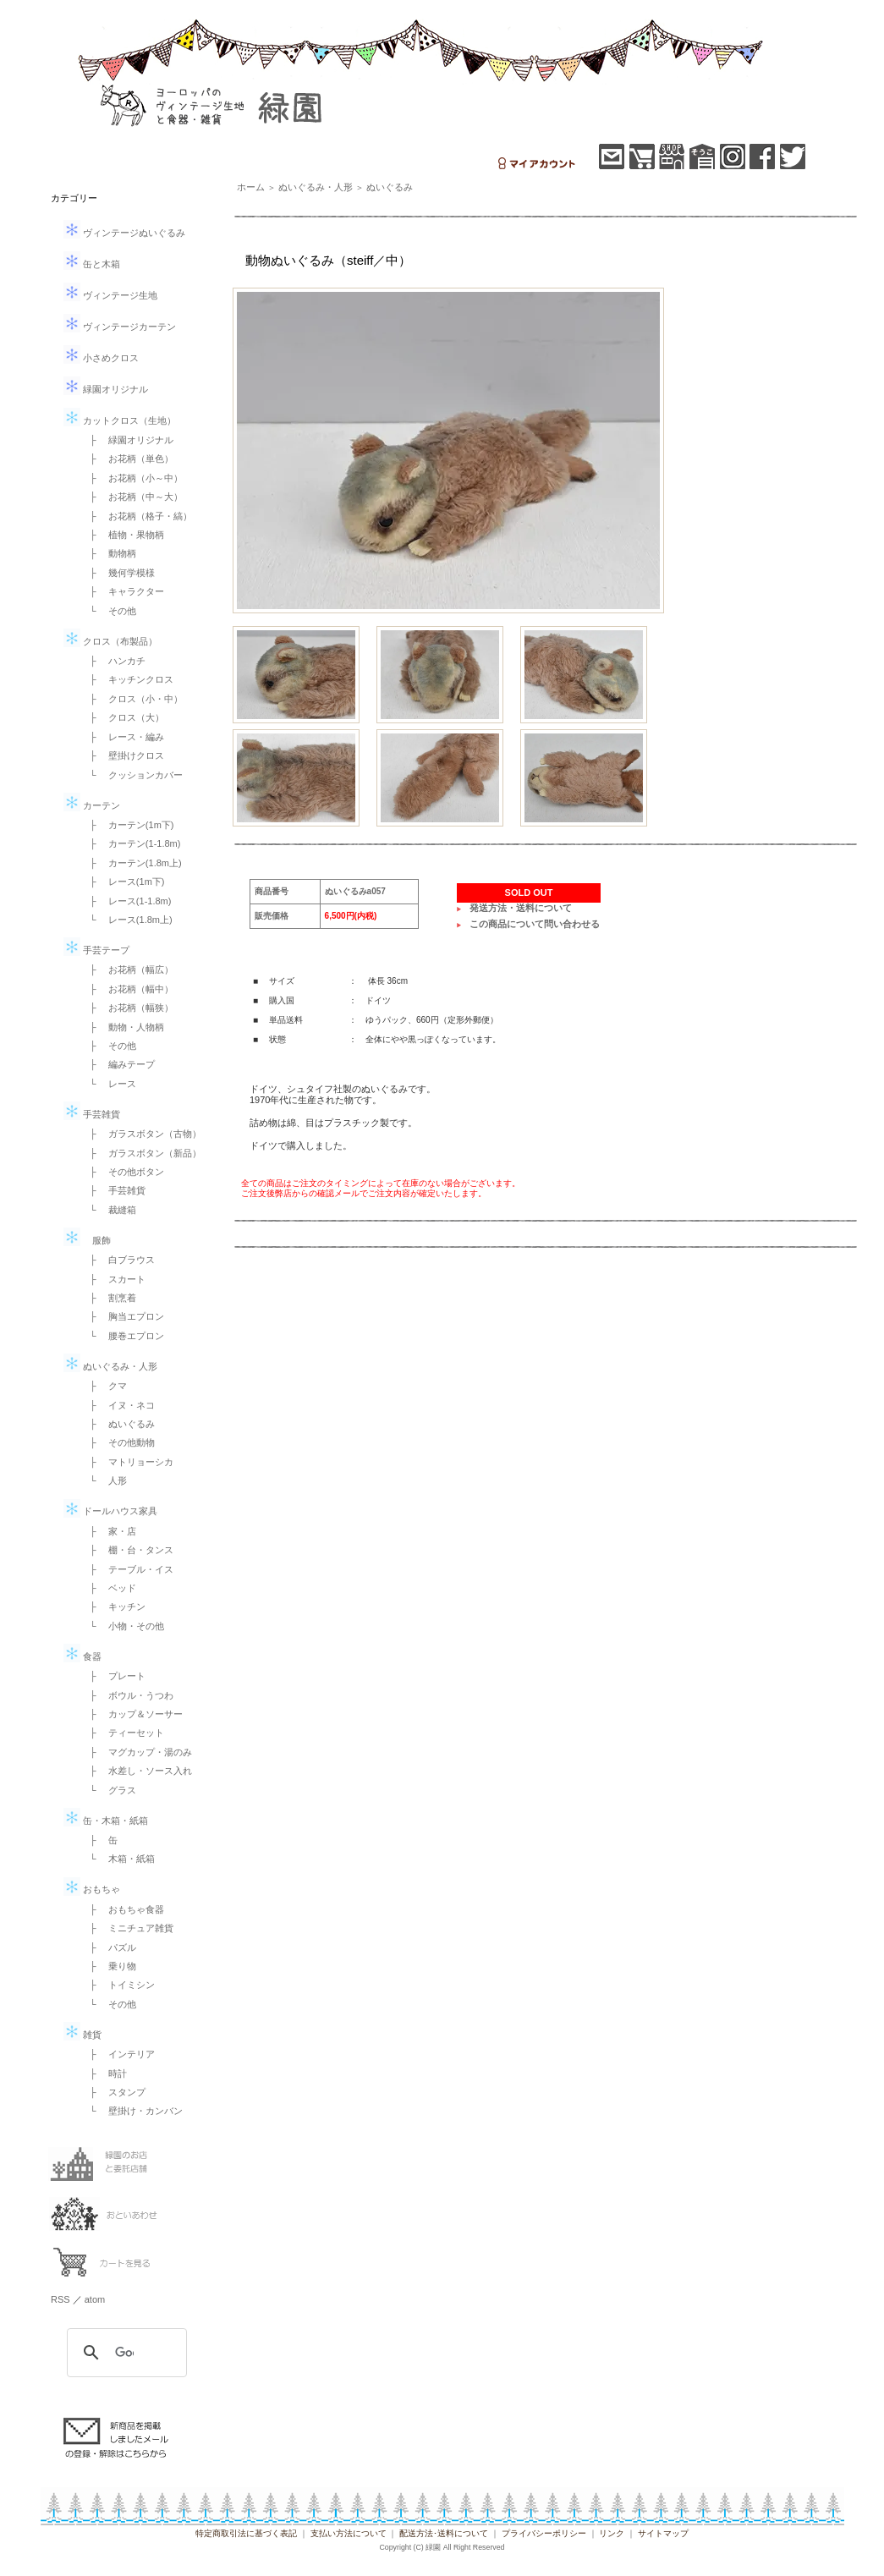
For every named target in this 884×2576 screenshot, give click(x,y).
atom (95, 2299)
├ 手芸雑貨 (113, 1190)
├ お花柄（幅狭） (126, 1007)
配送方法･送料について (443, 2533)
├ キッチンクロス (126, 679)
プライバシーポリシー (544, 2533)
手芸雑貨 (91, 1114)
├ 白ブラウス (117, 1260)
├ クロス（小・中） (131, 699)
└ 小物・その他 (122, 1626)
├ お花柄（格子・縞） (136, 516)
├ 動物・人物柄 (122, 1027)
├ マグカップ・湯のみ (136, 1752)
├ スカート (113, 1279)
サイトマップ (663, 2533)
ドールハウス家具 (110, 1511)
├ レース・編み (122, 737)
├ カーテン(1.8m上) (131, 863)
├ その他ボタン (122, 1172)
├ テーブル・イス (126, 1569)
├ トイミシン (117, 1985)
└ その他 (108, 611)
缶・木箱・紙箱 (105, 1820)
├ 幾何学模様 (117, 573)
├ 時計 (103, 2073)
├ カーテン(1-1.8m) (130, 843)
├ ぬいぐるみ (117, 1424)
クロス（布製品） (110, 641)
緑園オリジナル (105, 389)
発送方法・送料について (520, 908)
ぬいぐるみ (389, 187)
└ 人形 (103, 1480)
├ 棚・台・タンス (126, 1550)
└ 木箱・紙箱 (117, 1859)
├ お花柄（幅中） (126, 989)
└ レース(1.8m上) (126, 920)
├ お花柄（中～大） (131, 497)
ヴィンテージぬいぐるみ (124, 233)
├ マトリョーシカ (126, 1462)
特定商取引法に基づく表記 (246, 2533)
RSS (60, 2299)
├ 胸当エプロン (122, 1316)
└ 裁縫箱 (108, 1210)
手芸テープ (96, 950)
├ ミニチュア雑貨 (126, 1928)
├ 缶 (99, 1840)
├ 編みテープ (117, 1064)
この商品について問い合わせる (534, 924)
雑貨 (82, 2034)
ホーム (251, 187)
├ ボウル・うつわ (126, 1695)
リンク (611, 2533)
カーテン (91, 805)
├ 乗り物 (108, 1966)
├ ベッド (108, 1588)
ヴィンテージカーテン (119, 326)
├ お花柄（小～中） (131, 478)
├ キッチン (113, 1606)
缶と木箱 (91, 264)
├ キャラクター (122, 591)
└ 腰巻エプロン (122, 1336)
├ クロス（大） (122, 717)
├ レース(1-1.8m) (125, 901)
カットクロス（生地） (119, 420)
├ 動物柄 (108, 553)
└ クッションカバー (131, 775)
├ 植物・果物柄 (122, 535)
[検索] (124, 2353)
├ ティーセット (122, 1732)
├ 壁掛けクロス (122, 755)
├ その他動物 (117, 1442)
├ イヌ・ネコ (117, 1405)
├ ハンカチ (113, 661)
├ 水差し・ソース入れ (136, 1771)
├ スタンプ (113, 2092)
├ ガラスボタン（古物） (140, 1134)
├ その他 (108, 1046)
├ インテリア (117, 2054)
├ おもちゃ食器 (122, 1909)
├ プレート (113, 1676)
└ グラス (108, 1790)
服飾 (87, 1240)
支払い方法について (348, 2533)
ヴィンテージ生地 (110, 295)
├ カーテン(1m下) (126, 825)
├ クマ (103, 1386)
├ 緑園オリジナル (126, 440)
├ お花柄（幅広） (126, 969)
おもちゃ (91, 1889)
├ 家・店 (108, 1531)
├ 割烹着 (108, 1298)
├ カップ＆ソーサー (131, 1714)
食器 (82, 1656)
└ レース (108, 1084)
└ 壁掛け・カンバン (131, 2111)
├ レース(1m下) (122, 881)
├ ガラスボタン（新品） (140, 1153)
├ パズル (108, 1947)
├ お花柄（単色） (126, 458)
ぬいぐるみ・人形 (110, 1366)
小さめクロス (101, 358)
